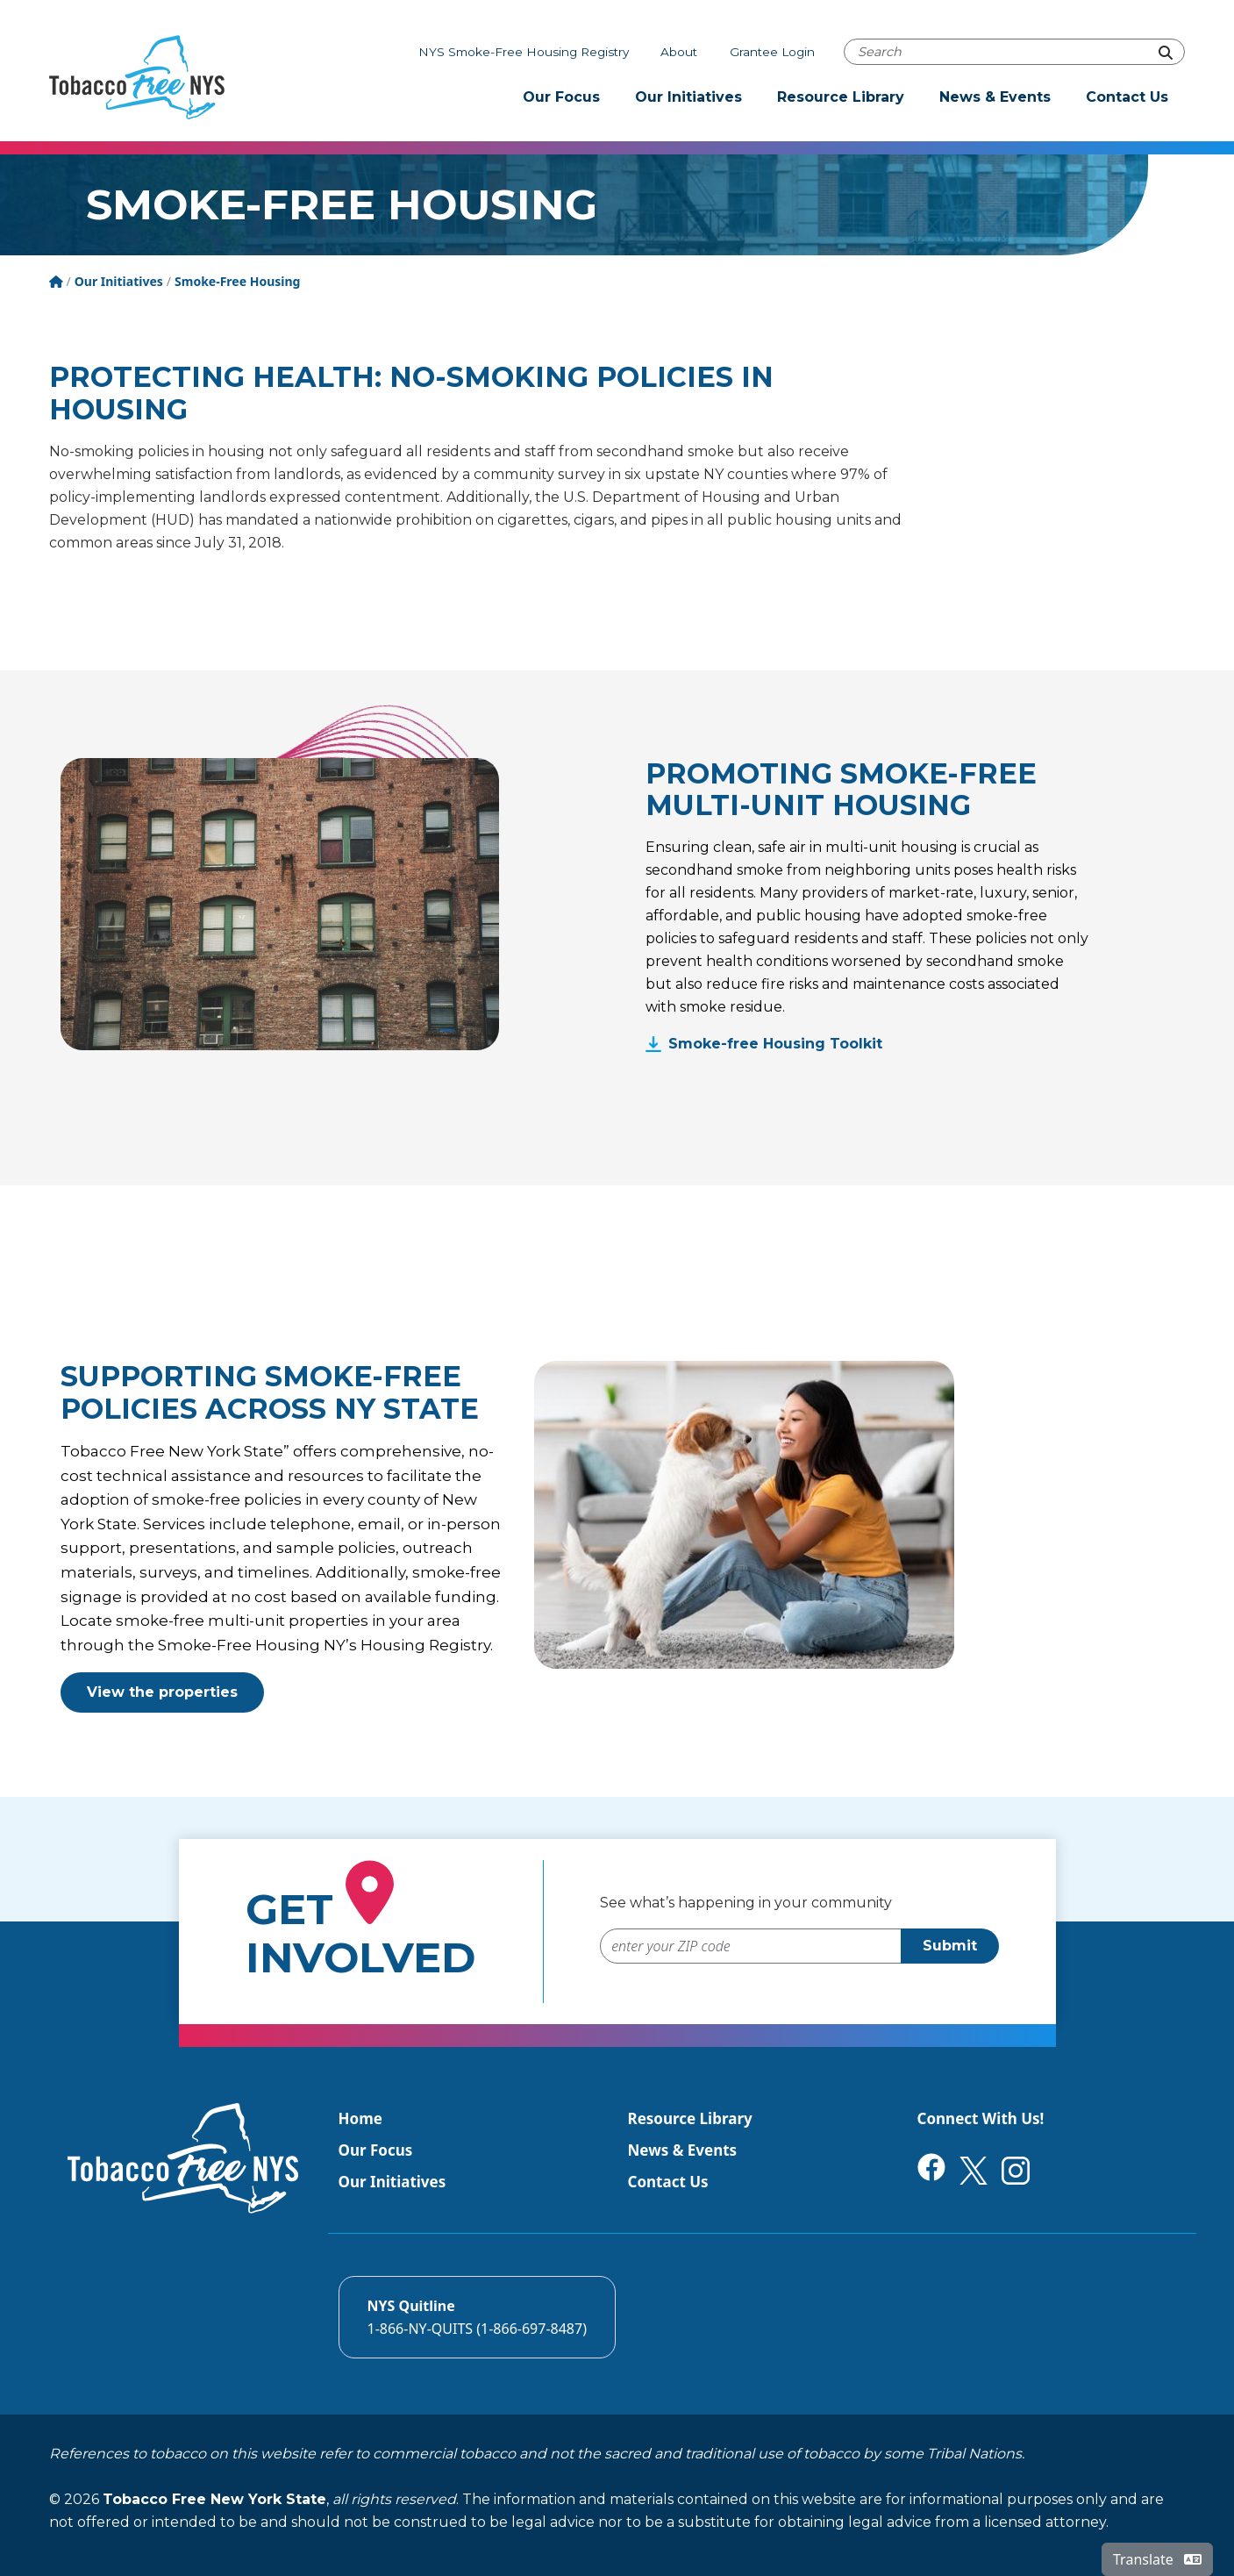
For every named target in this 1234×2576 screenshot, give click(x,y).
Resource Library (840, 97)
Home (360, 2118)
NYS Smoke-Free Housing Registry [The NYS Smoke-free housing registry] (523, 52)
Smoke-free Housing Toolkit (775, 1043)
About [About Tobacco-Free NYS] (678, 52)
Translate (1157, 2559)
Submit (950, 1945)
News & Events (995, 97)
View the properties (162, 1692)
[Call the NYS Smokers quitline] (477, 2317)
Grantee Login (772, 52)
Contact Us (1127, 97)
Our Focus (561, 97)
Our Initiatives (688, 97)
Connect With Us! (981, 2118)
